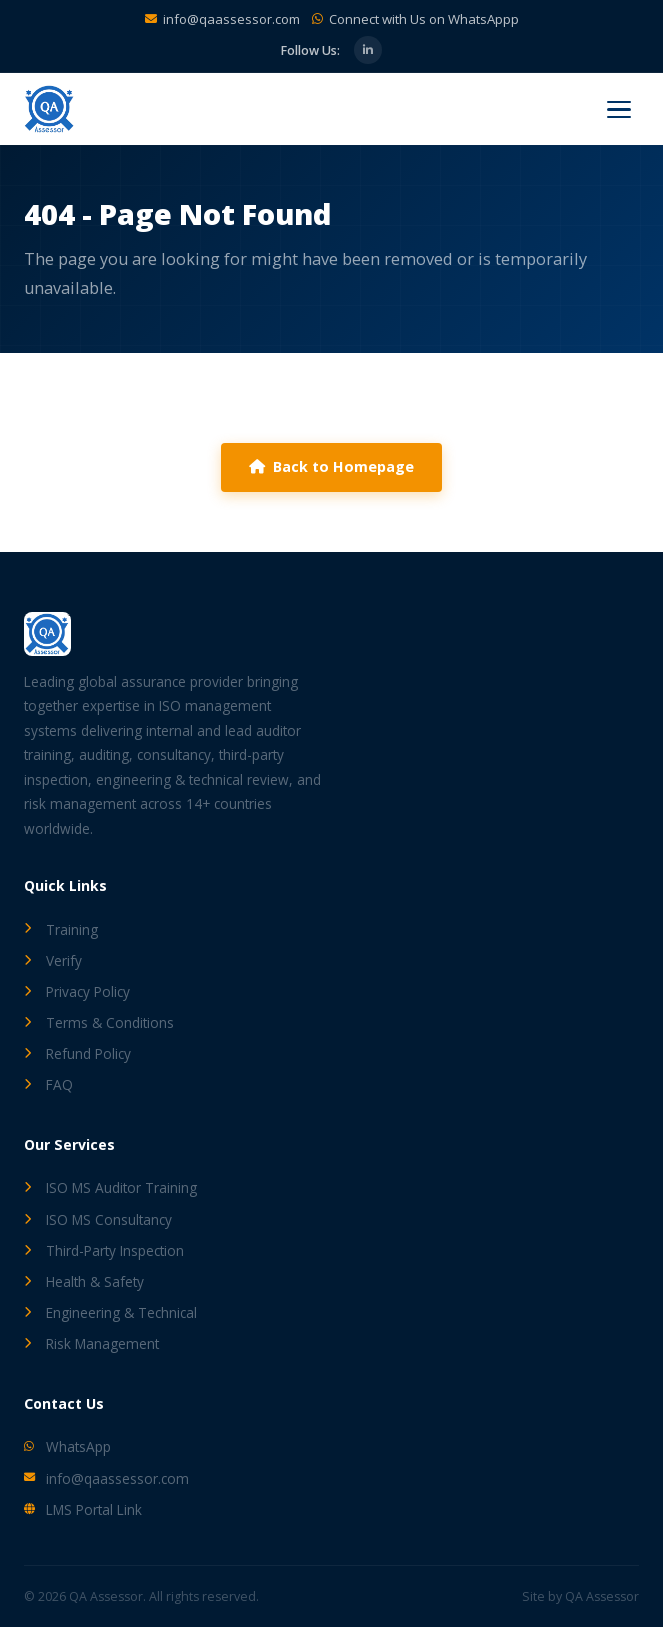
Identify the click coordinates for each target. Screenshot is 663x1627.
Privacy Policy (77, 991)
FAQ (48, 1084)
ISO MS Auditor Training (110, 1187)
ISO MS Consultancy (98, 1219)
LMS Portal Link (83, 1509)
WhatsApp (67, 1446)
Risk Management (91, 1343)
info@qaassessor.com (231, 19)
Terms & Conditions (99, 1022)
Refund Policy (77, 1053)
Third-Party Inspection (104, 1250)
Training (61, 929)
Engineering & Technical (110, 1312)
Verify (53, 960)
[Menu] (619, 110)
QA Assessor (602, 1596)
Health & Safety (84, 1281)
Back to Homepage (331, 466)
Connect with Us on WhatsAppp (424, 19)
